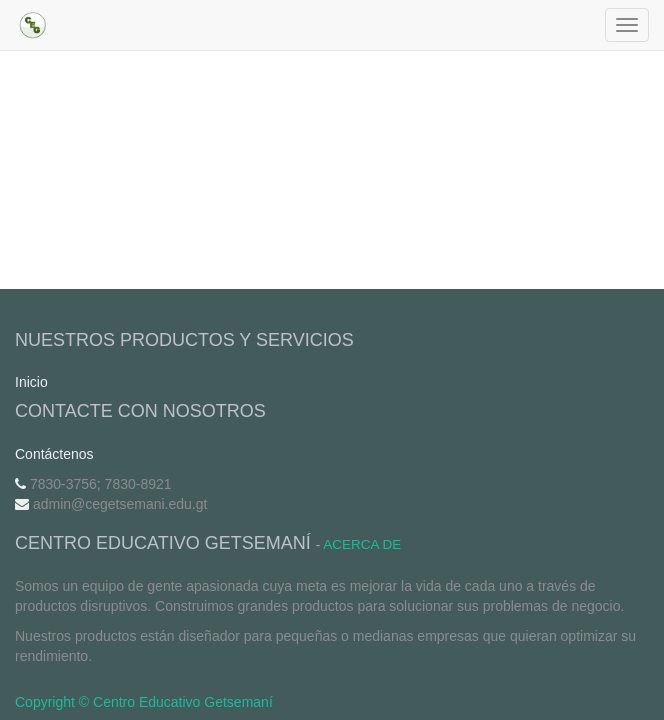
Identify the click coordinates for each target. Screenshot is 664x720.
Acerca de (362, 544)
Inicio (31, 382)
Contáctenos (54, 454)
